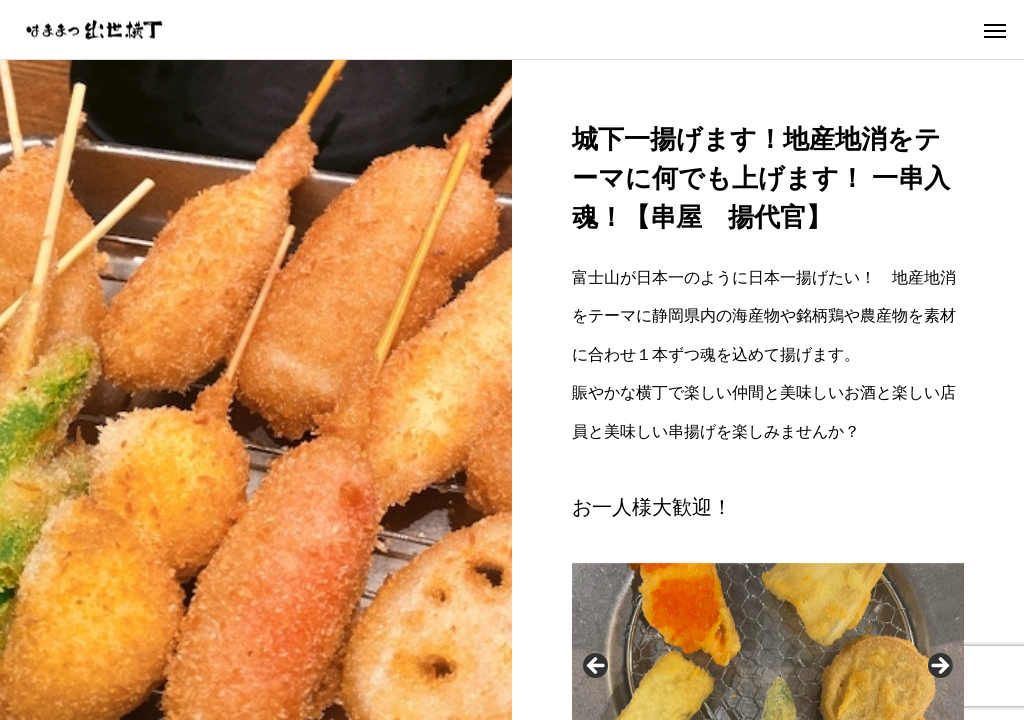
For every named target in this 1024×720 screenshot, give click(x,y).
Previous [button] (597, 667)
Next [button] (939, 667)
